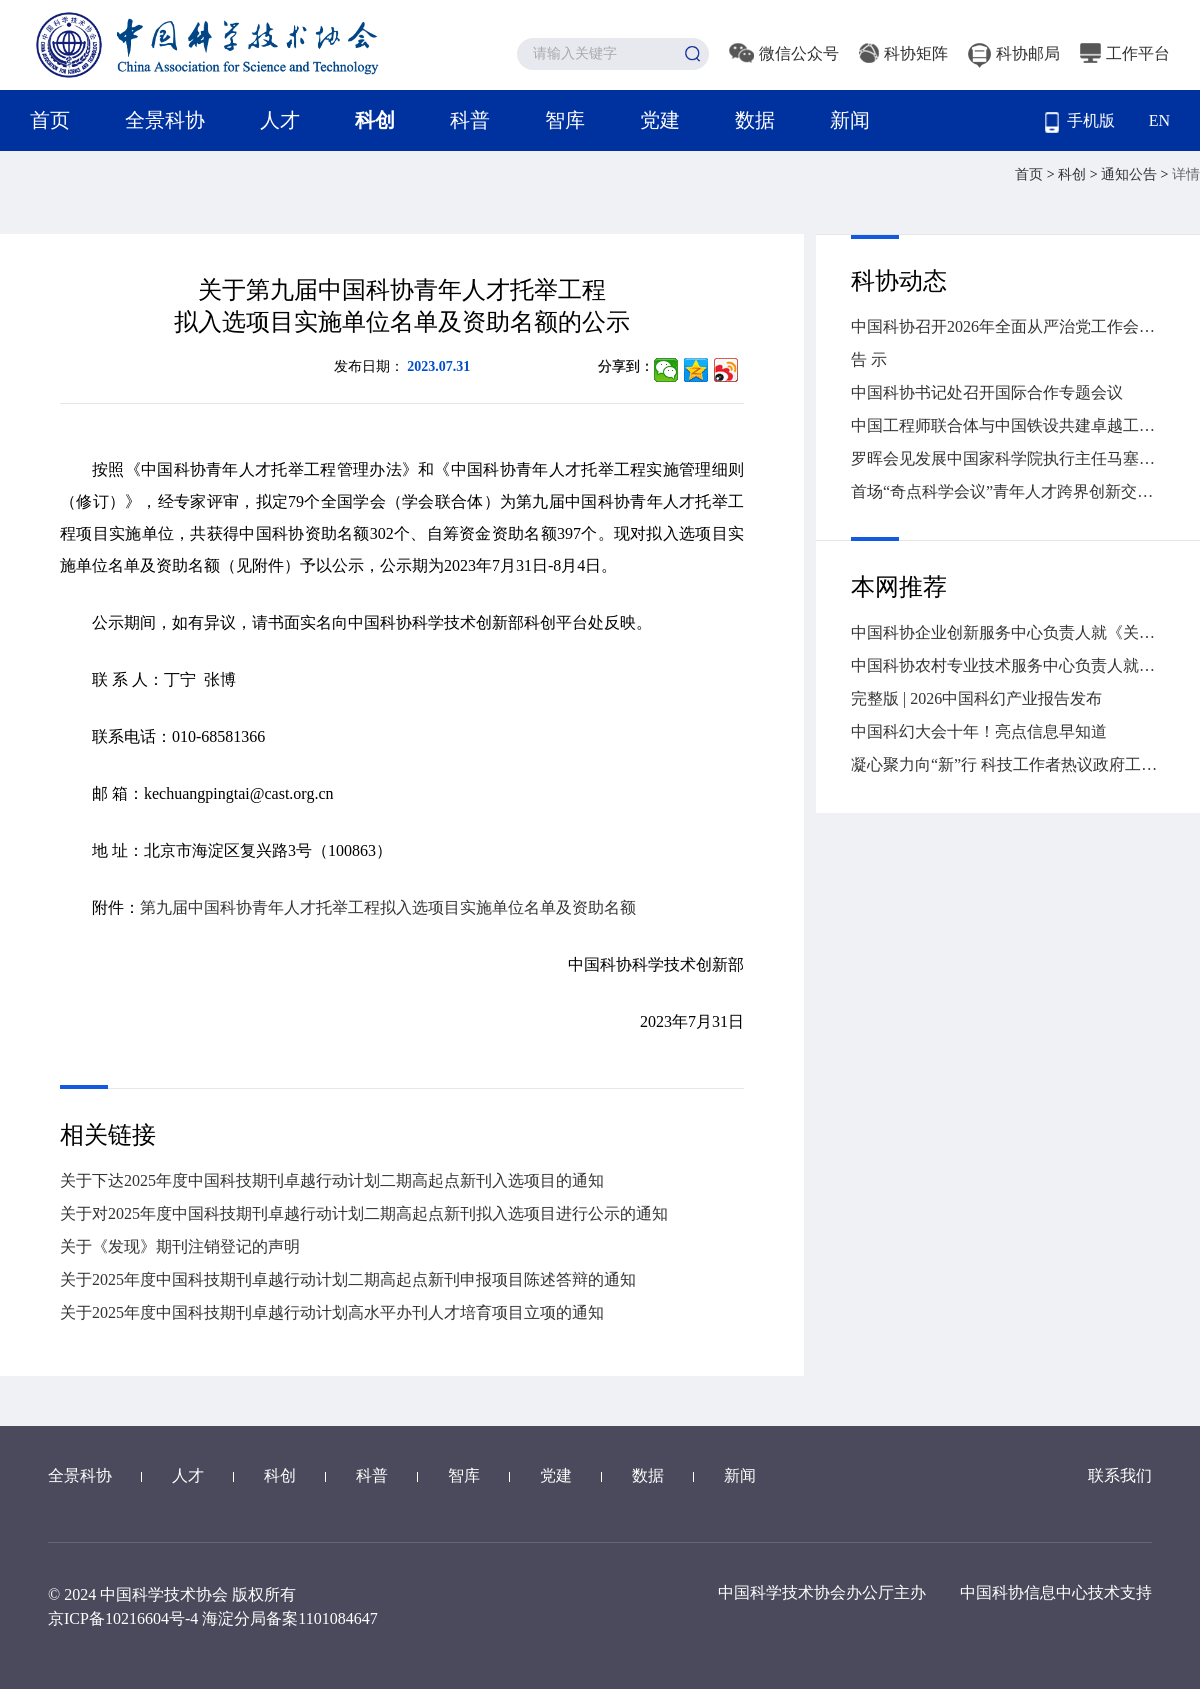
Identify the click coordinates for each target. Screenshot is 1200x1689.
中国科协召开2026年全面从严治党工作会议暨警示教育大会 (1008, 326)
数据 (755, 120)
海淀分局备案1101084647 (289, 1618)
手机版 (1080, 122)
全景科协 (165, 120)
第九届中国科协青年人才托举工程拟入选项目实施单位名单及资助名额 (388, 907)
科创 (375, 120)
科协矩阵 (903, 53)
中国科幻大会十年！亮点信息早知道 (979, 731)
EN (1159, 120)
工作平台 (1125, 53)
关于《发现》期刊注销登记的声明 (180, 1246)
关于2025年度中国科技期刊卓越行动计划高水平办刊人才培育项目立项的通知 (332, 1312)
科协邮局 (1014, 53)
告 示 (869, 359)
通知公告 (1131, 174)
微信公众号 (784, 53)
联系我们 (1120, 1475)
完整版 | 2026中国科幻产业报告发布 (976, 698)
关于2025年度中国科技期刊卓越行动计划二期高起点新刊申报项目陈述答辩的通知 (348, 1279)
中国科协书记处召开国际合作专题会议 (987, 392)
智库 (565, 120)
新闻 (850, 120)
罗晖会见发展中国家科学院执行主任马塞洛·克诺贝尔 (1008, 458)
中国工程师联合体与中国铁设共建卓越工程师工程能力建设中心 (1008, 425)
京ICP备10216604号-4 (123, 1618)
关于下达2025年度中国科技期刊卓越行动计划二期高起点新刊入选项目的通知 (332, 1180)
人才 (280, 120)
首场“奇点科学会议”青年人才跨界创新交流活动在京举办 (1008, 491)
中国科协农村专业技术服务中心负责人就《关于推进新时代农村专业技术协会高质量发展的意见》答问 (1008, 665)
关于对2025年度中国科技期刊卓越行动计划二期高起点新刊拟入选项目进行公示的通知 (364, 1213)
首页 (50, 120)
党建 (660, 120)
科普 (470, 120)
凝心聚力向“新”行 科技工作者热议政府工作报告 (1008, 764)
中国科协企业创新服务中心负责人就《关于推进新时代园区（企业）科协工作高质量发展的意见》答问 (1008, 632)
